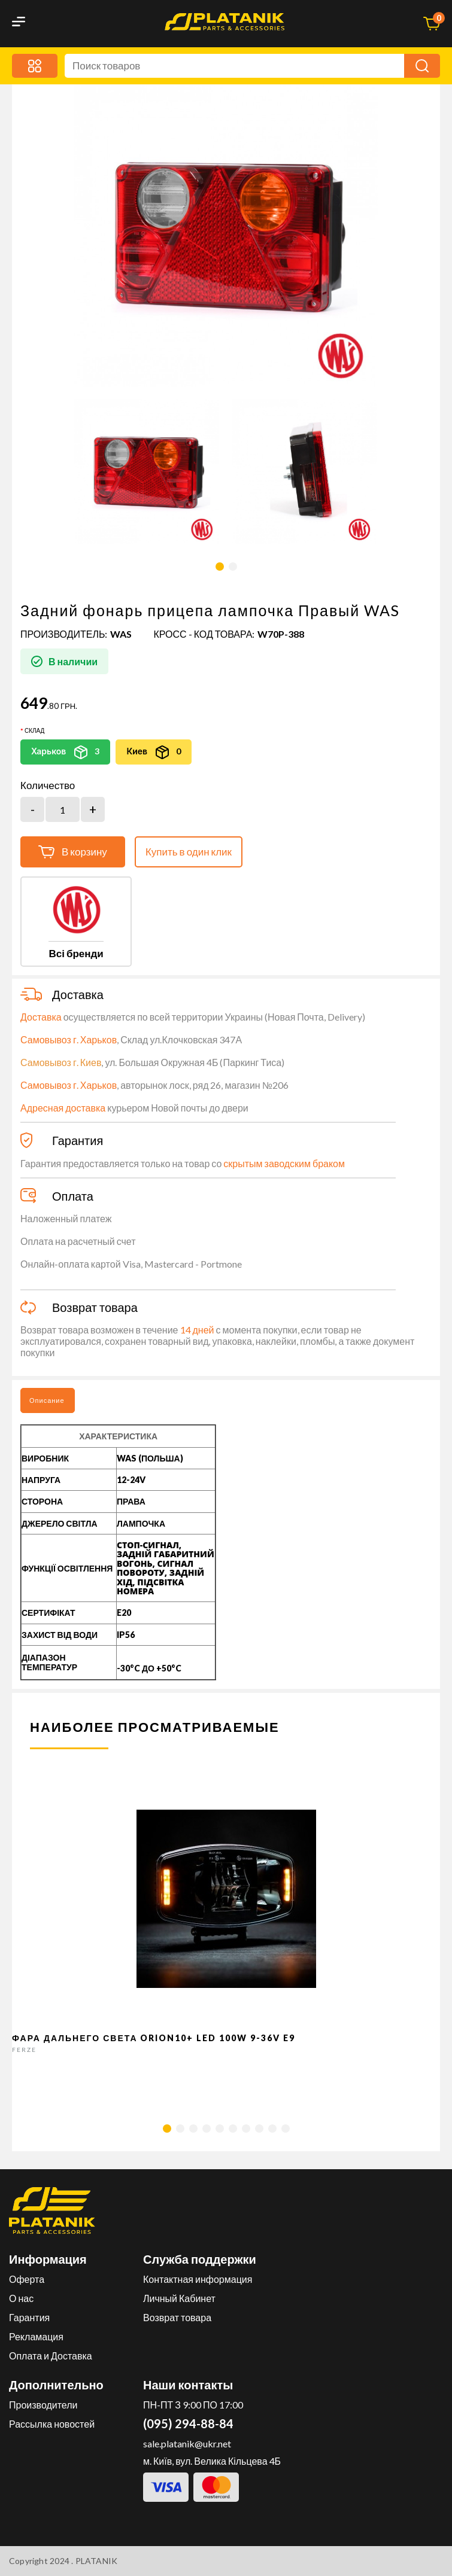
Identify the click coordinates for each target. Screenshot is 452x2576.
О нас (21, 2298)
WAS (121, 634)
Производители (43, 2404)
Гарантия (29, 2317)
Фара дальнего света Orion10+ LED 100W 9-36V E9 (154, 2038)
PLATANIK (96, 2561)
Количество (47, 785)
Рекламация (36, 2336)
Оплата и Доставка (50, 2355)
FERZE (24, 2049)
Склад (34, 730)
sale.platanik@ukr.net (187, 2443)
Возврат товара (177, 2317)
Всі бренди (75, 953)
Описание (47, 1400)
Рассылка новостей (52, 2423)
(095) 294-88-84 (188, 2423)
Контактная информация (197, 2279)
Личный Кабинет (179, 2298)
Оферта (26, 2279)
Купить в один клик (188, 851)
